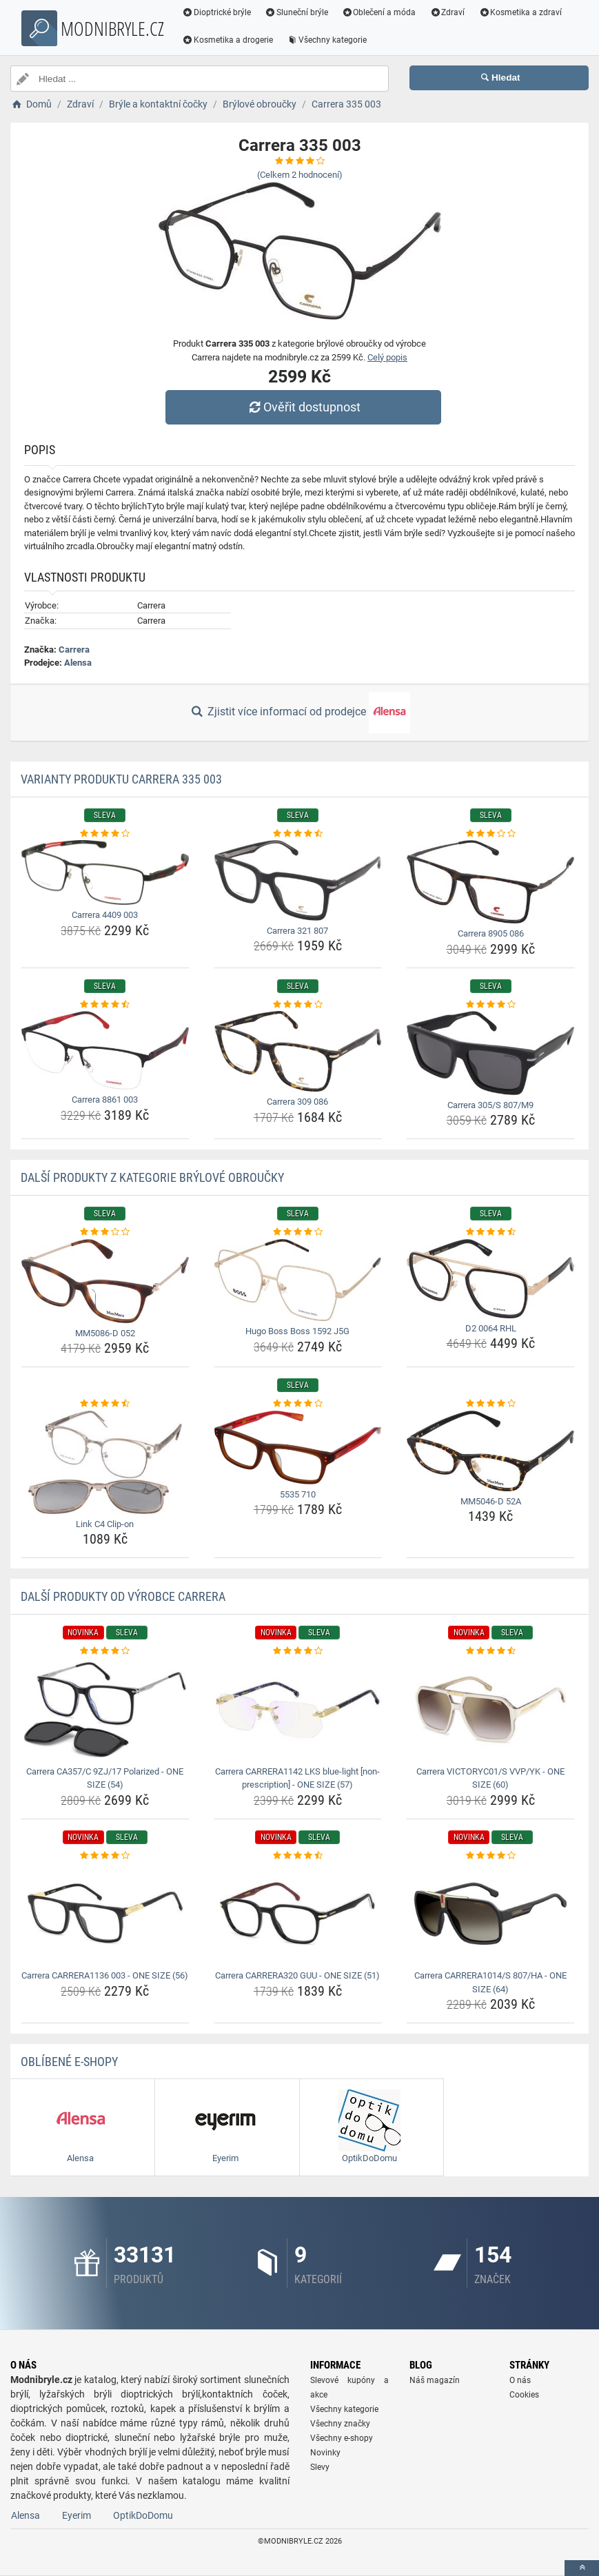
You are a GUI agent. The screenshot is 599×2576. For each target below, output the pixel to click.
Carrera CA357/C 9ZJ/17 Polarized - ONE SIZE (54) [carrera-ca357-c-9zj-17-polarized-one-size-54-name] (104, 1778)
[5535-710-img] (298, 1447)
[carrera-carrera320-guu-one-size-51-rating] (298, 1856)
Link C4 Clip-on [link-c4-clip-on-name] (105, 1524)
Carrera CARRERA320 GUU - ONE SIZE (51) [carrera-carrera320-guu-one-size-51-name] (297, 1975)
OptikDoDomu (143, 2515)
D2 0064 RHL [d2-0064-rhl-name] (490, 1328)
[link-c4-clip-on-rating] (105, 1404)
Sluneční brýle (296, 12)
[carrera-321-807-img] (298, 880)
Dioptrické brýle (216, 12)
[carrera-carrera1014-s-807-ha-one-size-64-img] (490, 1913)
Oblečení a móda (379, 12)
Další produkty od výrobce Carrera (123, 1596)
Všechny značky (340, 2424)
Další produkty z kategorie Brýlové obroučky (152, 1177)
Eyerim (76, 2515)
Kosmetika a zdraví (520, 12)
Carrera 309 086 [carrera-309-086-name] (297, 1101)
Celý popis (387, 357)
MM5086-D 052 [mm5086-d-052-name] (105, 1333)
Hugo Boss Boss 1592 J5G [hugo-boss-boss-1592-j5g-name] (297, 1331)
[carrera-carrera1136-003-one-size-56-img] (105, 1913)
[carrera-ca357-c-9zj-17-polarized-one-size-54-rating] (105, 1651)
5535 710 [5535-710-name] (298, 1494)
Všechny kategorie (327, 40)
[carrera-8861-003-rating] (105, 1005)
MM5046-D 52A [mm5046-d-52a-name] (490, 1501)
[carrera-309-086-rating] (298, 1005)
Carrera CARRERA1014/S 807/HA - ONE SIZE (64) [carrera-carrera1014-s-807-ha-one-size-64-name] (490, 1982)
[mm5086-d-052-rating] (105, 1232)
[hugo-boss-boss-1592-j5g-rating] (298, 1232)
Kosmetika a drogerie (227, 40)
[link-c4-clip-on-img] (105, 1462)
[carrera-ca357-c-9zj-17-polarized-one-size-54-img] (105, 1709)
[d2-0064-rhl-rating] (490, 1232)
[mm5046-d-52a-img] (490, 1451)
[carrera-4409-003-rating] (105, 834)
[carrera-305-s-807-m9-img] (490, 1053)
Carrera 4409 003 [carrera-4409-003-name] (105, 915)
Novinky (325, 2452)
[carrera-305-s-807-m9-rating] (490, 1005)
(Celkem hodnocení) (300, 175)
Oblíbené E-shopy (69, 2061)
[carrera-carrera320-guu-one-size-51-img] (298, 1913)
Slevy (319, 2467)
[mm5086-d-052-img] (105, 1281)
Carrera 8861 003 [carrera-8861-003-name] (105, 1099)
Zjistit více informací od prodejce (299, 712)
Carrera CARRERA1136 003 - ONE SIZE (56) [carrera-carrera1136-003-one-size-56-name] (104, 1975)
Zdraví (447, 12)
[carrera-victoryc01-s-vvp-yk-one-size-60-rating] (490, 1651)
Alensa (78, 662)
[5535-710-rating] (298, 1404)
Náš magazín (434, 2380)
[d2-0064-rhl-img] (490, 1278)
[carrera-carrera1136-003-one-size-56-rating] (105, 1856)
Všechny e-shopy (341, 2438)
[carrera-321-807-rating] (298, 834)
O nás (520, 2380)
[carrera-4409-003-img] (105, 872)
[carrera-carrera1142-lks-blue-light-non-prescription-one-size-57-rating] (298, 1651)
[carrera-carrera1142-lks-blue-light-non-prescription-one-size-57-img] (298, 1709)
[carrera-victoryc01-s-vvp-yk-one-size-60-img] (490, 1709)
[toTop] (582, 2568)
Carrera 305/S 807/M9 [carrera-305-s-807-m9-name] (490, 1105)
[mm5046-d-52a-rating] (490, 1404)
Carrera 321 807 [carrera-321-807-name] (297, 931)
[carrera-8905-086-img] (490, 881)
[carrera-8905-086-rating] (490, 834)
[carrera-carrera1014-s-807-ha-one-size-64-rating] (490, 1856)
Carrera (74, 649)
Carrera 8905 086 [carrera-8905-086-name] (491, 933)
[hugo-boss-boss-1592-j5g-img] (298, 1280)
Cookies (524, 2395)
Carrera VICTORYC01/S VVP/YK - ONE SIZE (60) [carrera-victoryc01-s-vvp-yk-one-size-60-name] (490, 1778)
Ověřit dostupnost (302, 407)
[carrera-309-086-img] (298, 1051)
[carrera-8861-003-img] (105, 1050)
